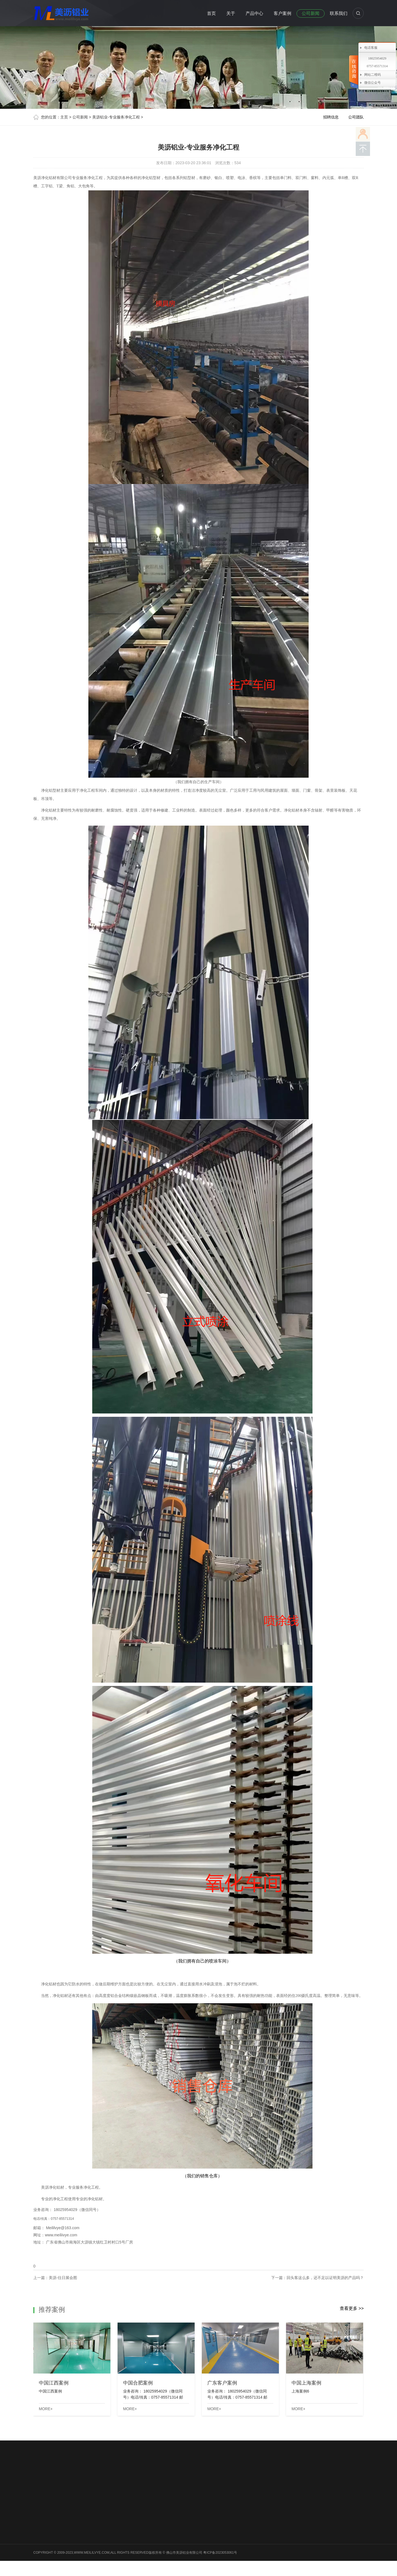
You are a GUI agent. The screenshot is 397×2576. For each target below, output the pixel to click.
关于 (230, 13)
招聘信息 (331, 117)
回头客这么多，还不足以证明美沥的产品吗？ (325, 2277)
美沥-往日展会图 (63, 2277)
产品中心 (254, 13)
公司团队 (356, 117)
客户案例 (282, 13)
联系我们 (338, 13)
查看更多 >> (352, 2308)
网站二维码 (372, 75)
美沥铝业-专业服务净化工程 (116, 117)
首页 (211, 13)
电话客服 (370, 48)
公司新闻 (310, 13)
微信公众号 (372, 83)
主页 (64, 117)
